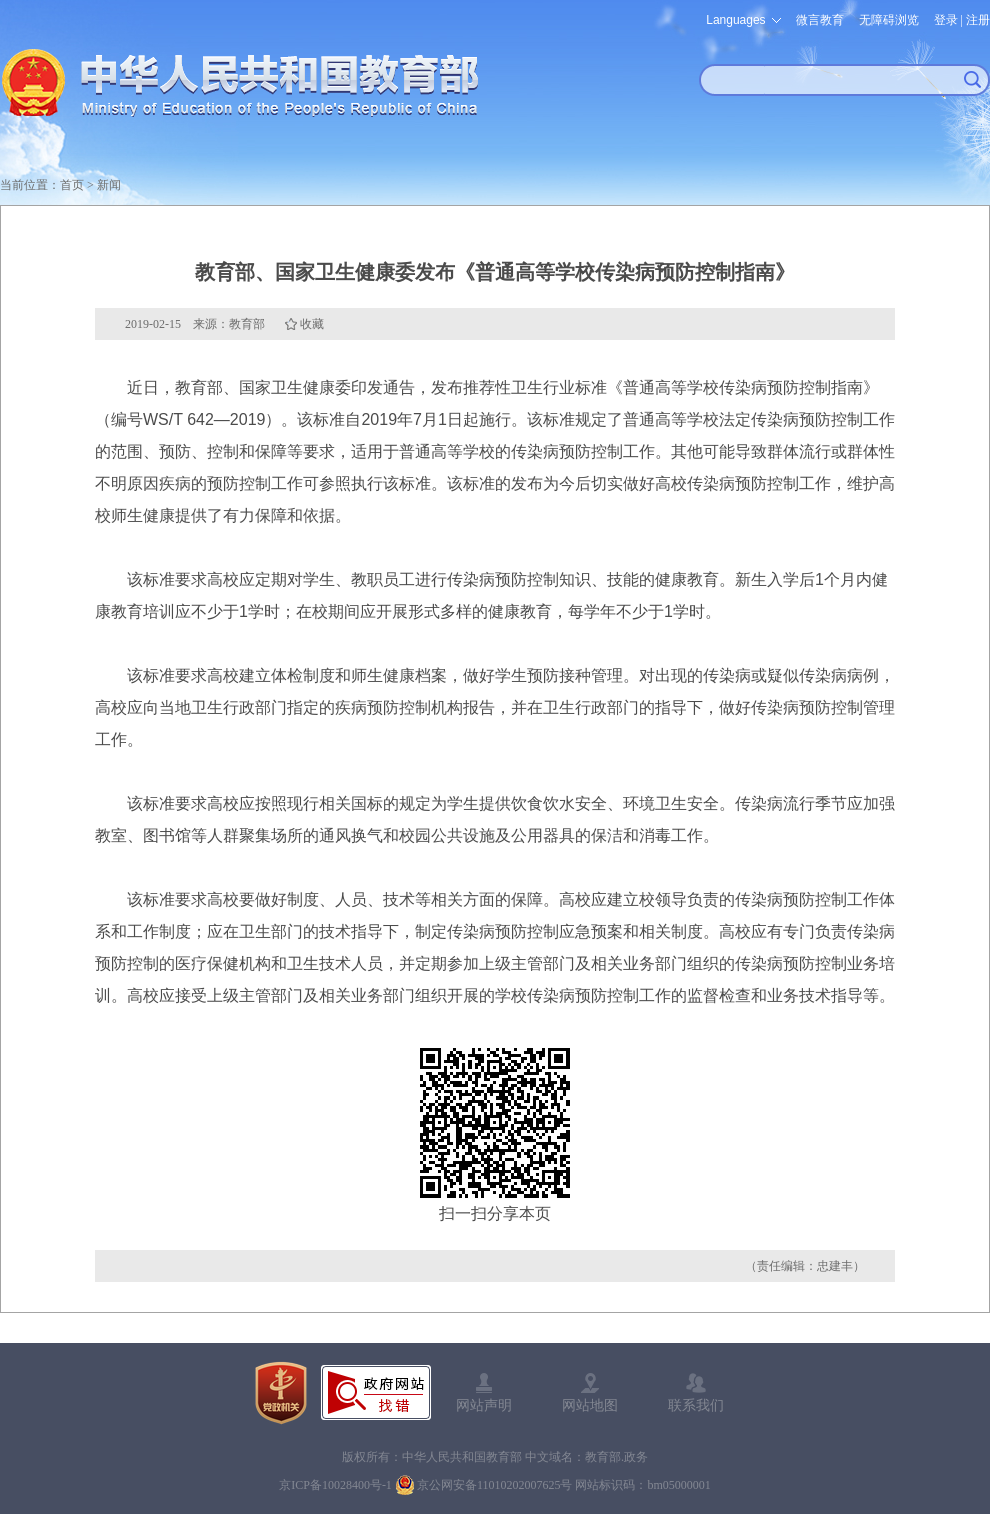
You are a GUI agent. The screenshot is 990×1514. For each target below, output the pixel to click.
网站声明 (484, 1405)
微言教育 (820, 20)
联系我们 (696, 1405)
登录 (946, 20)
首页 (72, 185)
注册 (978, 20)
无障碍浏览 (889, 20)
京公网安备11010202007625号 (495, 1485)
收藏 (312, 324)
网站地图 (590, 1405)
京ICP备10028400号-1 (335, 1485)
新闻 (109, 185)
